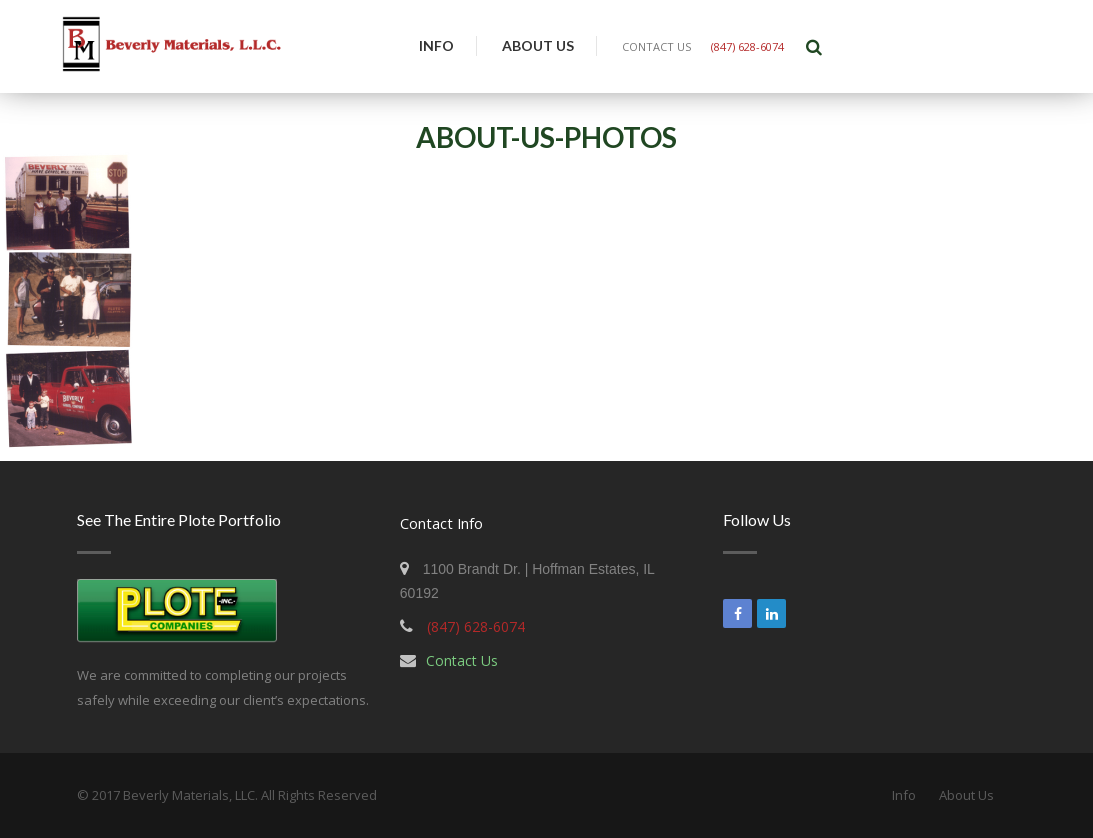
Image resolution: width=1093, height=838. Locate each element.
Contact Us (462, 660)
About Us (538, 45)
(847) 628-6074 (747, 46)
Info (436, 45)
